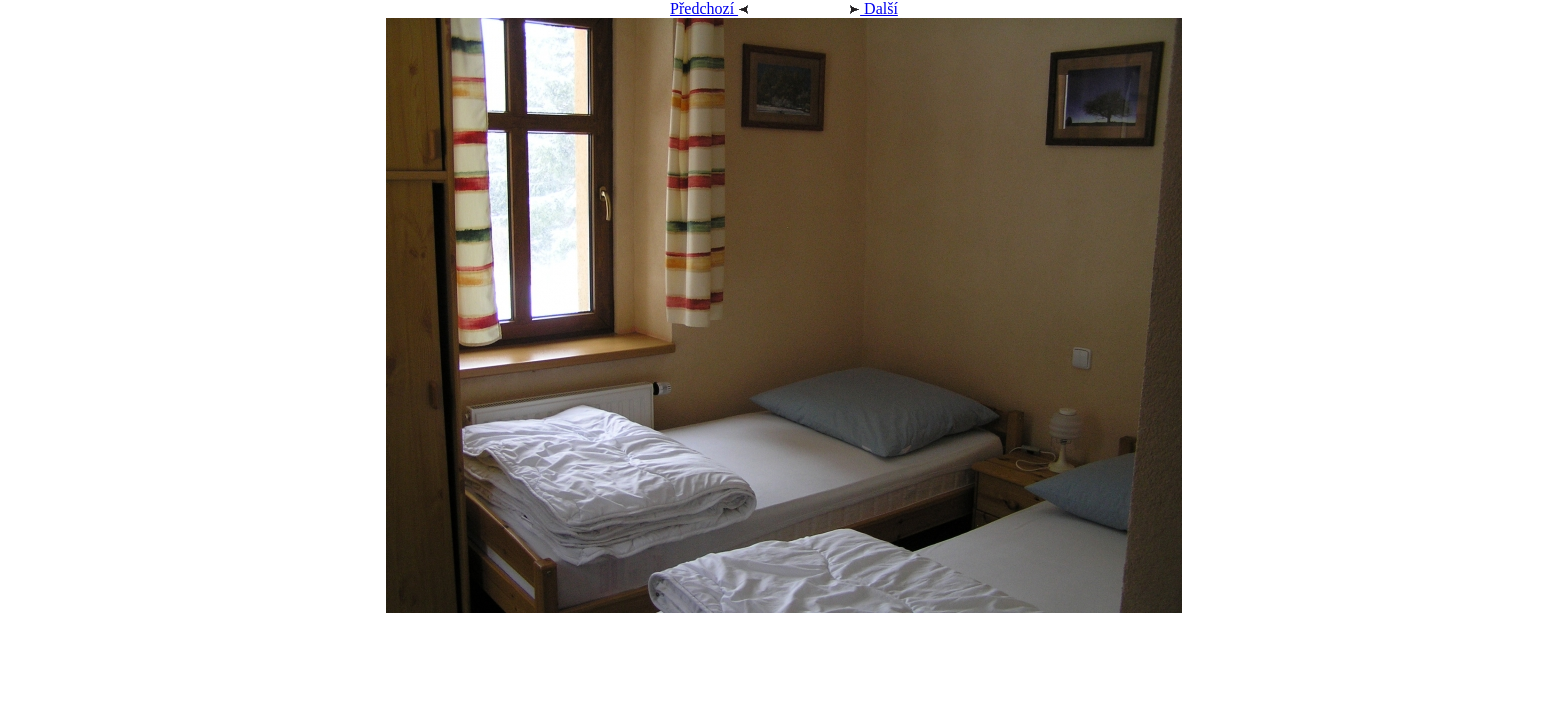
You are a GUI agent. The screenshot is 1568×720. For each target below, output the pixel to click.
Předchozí (733, 8)
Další (849, 8)
